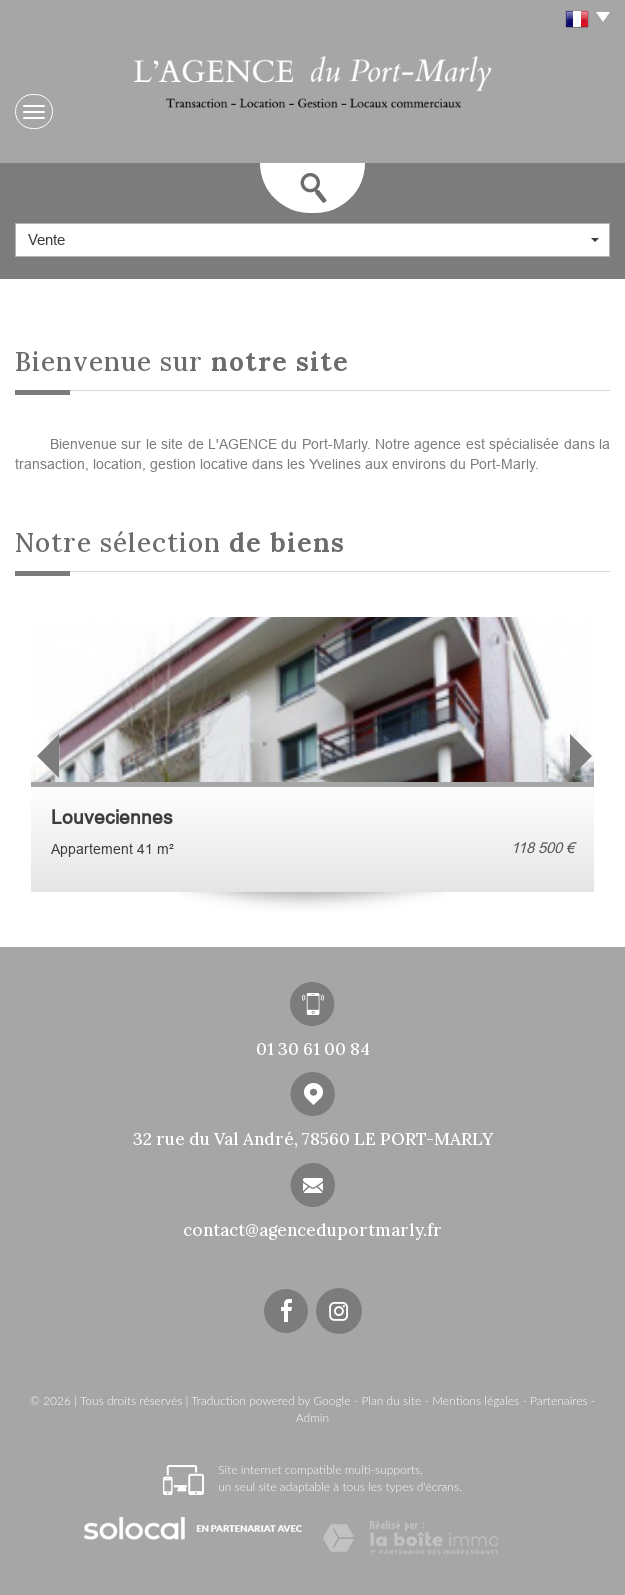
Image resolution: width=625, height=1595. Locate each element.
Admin (312, 1417)
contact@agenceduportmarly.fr (312, 1230)
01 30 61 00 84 (313, 1049)
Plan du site (391, 1400)
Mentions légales (475, 1400)
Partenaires (558, 1400)
